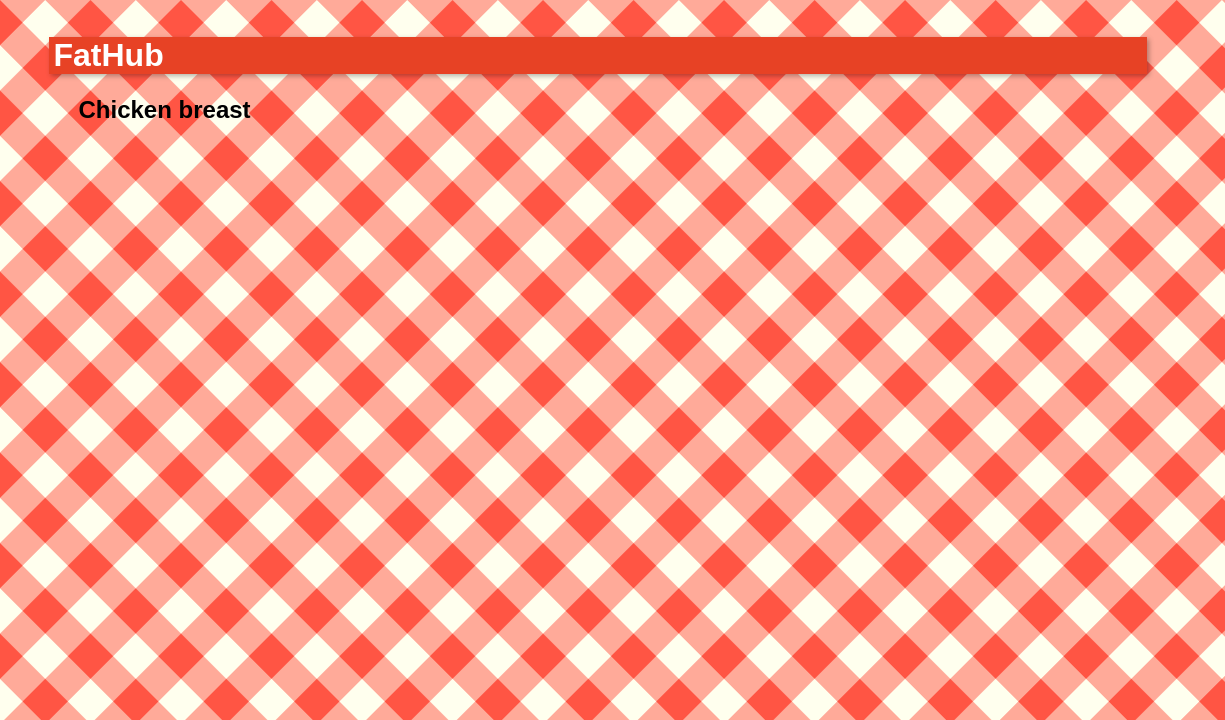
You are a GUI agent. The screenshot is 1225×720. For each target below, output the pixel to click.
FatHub (109, 55)
